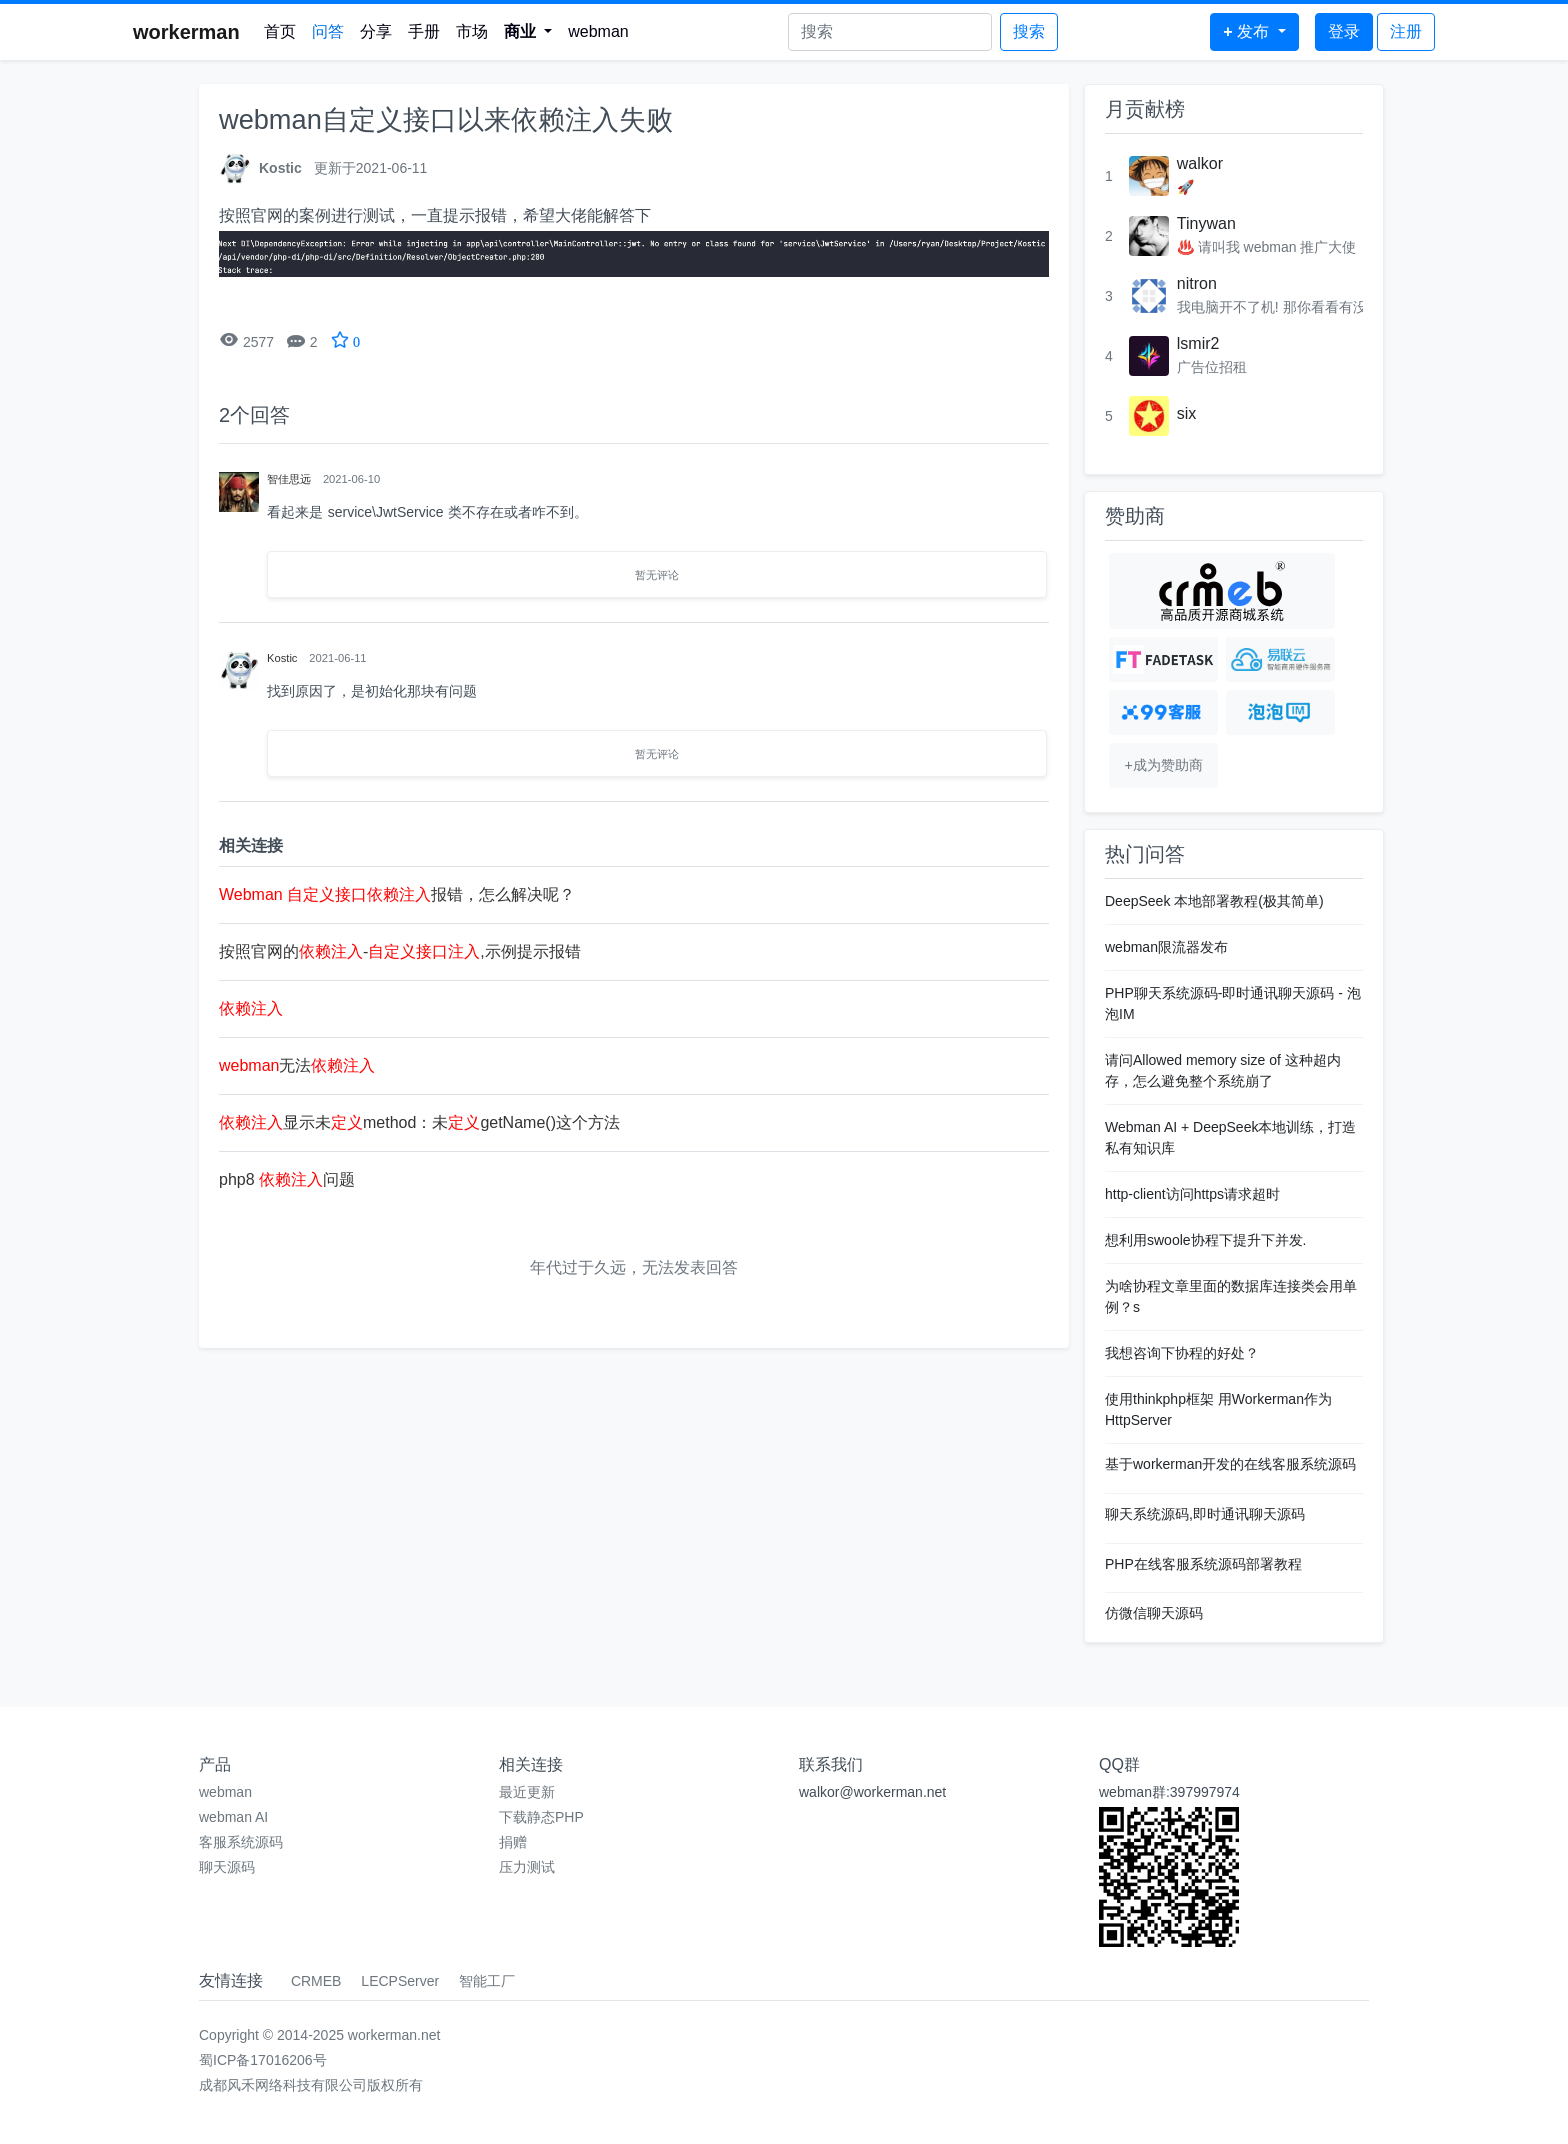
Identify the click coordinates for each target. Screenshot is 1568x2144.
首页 (280, 31)
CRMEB (316, 1981)
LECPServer (400, 1981)
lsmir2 (1198, 343)
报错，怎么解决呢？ (397, 894)
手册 (424, 31)
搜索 (1029, 31)
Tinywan (1206, 223)
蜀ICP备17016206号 (263, 2060)
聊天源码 (227, 1867)
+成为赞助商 (1163, 765)
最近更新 (527, 1792)
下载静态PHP (541, 1817)
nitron (1197, 283)
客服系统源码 (241, 1842)
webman (598, 31)
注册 (1406, 31)
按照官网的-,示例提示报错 (400, 951)
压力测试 (527, 1867)
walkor (1200, 163)
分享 (376, 31)
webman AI (233, 1817)
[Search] (890, 32)
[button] (528, 32)
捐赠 (513, 1842)
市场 (472, 31)
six (1187, 413)
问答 (328, 31)
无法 (297, 1065)
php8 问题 (287, 1179)
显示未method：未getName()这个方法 (419, 1122)
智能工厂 (487, 1981)
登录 (1344, 31)
